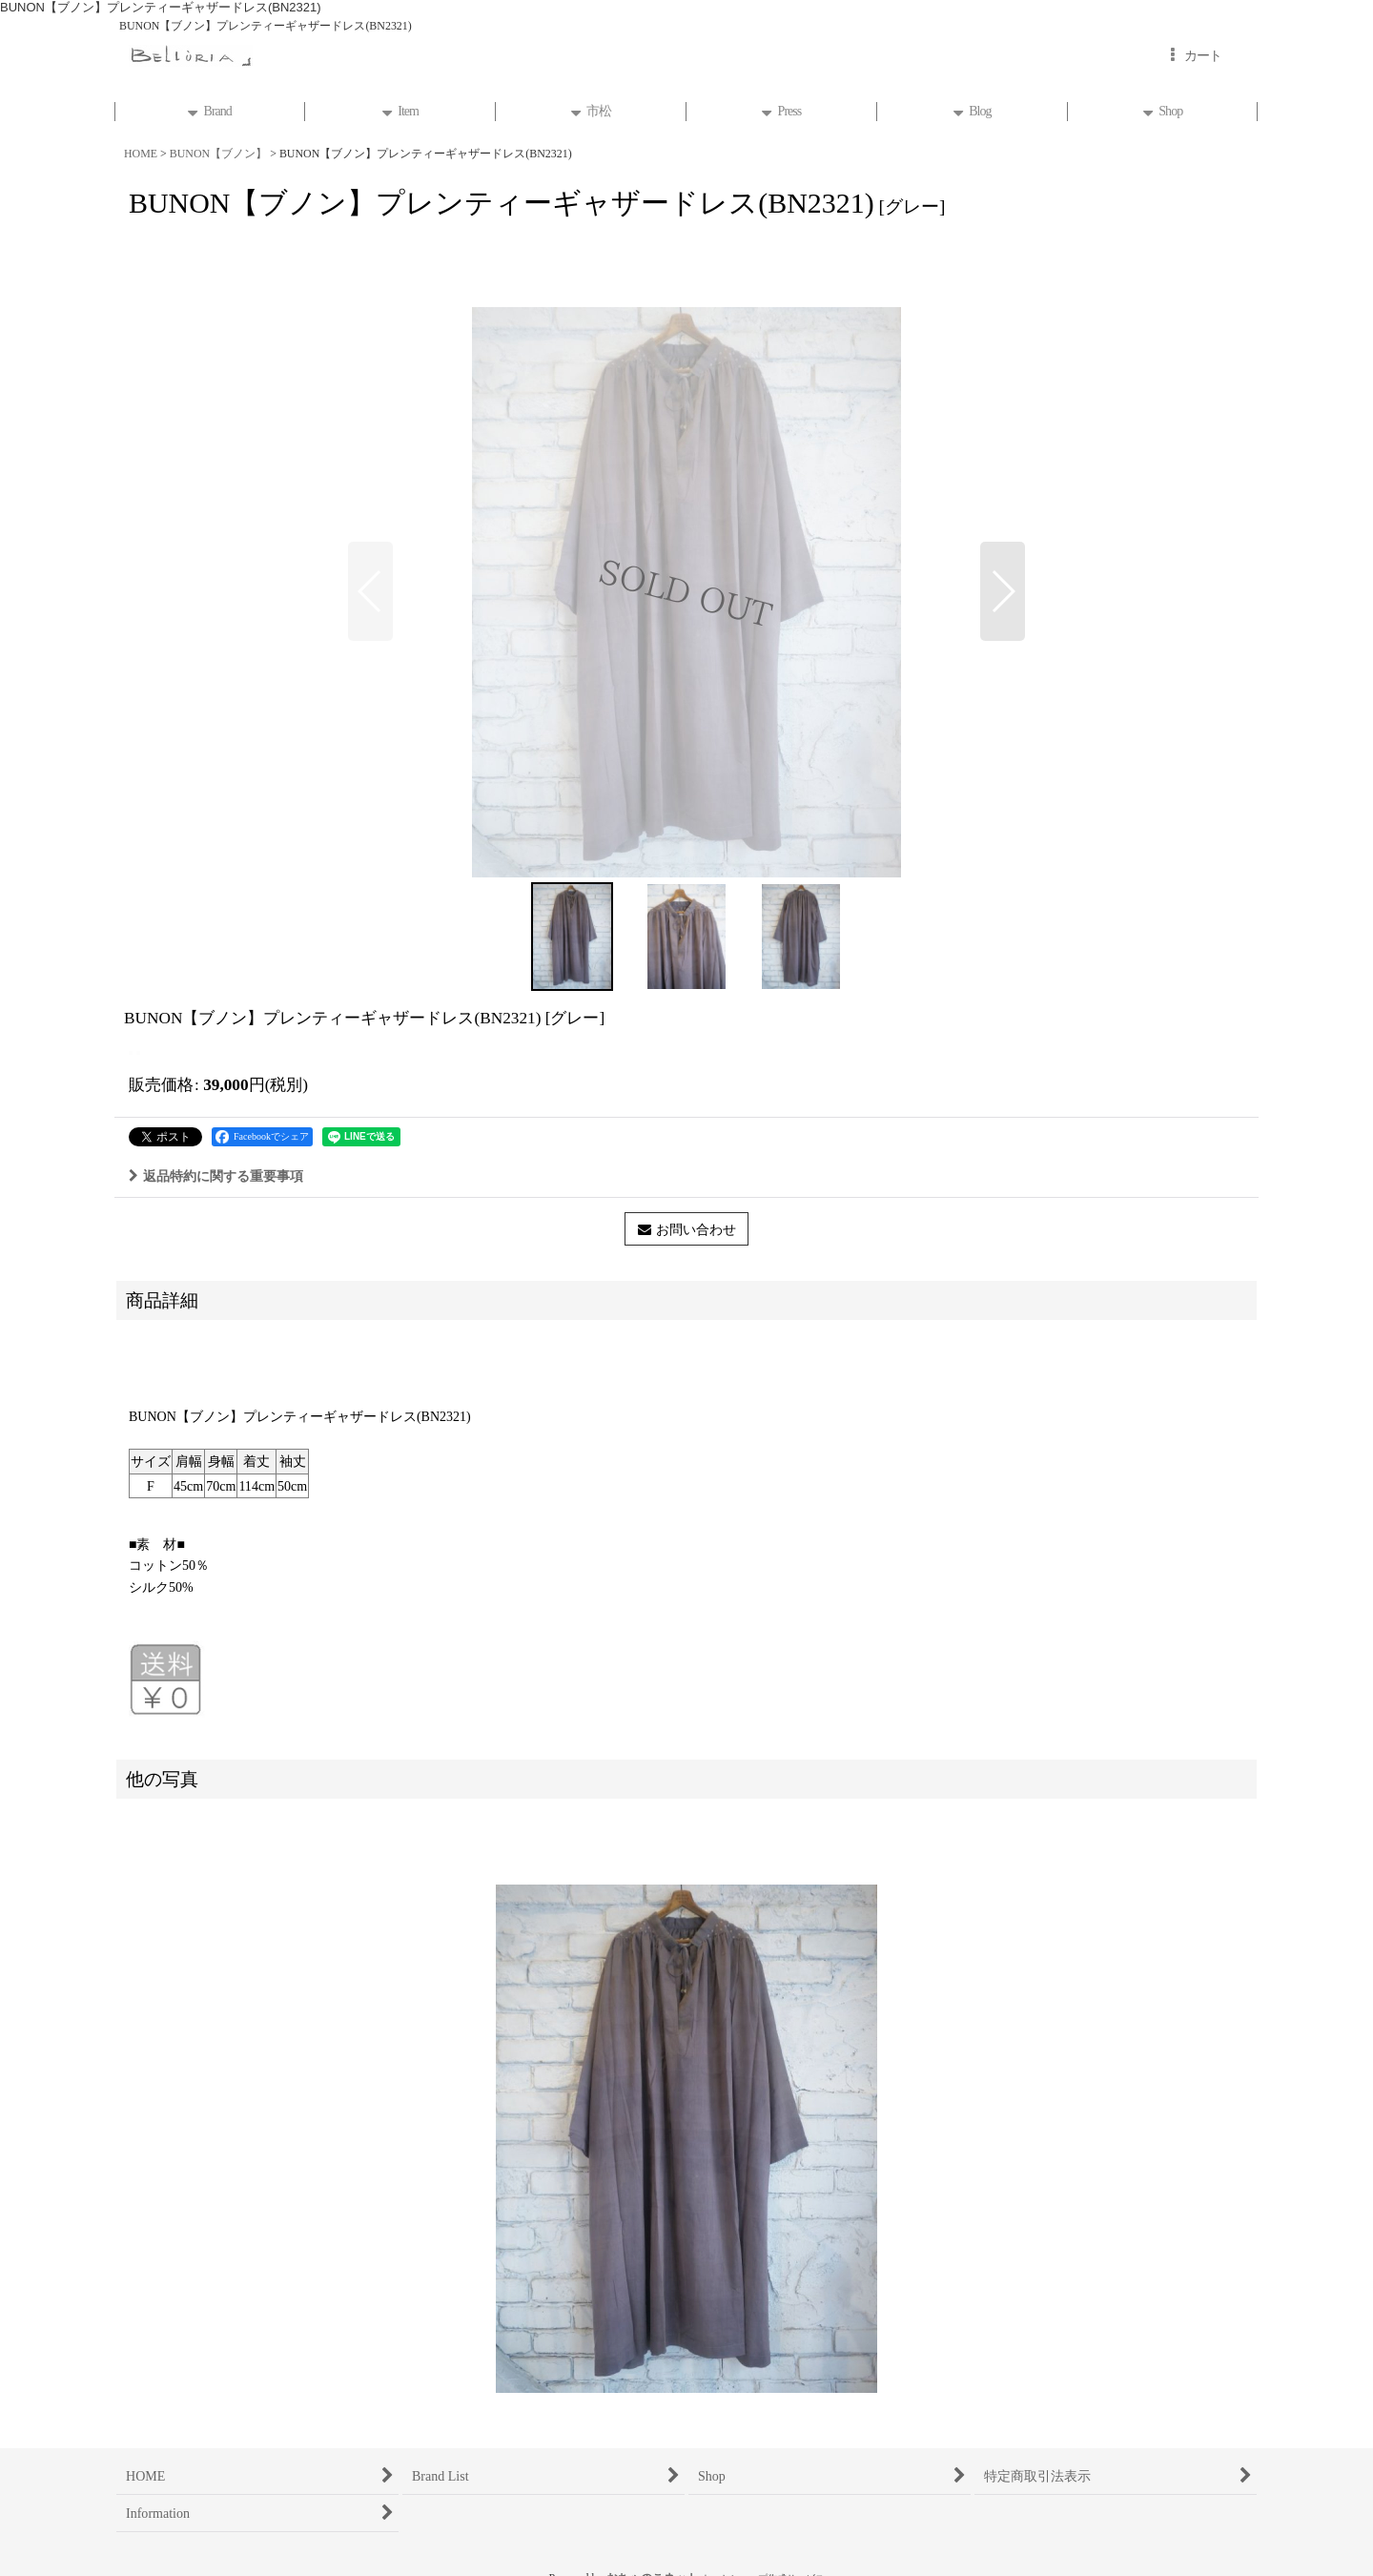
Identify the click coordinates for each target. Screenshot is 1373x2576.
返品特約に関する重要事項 (216, 1176)
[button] (370, 591)
